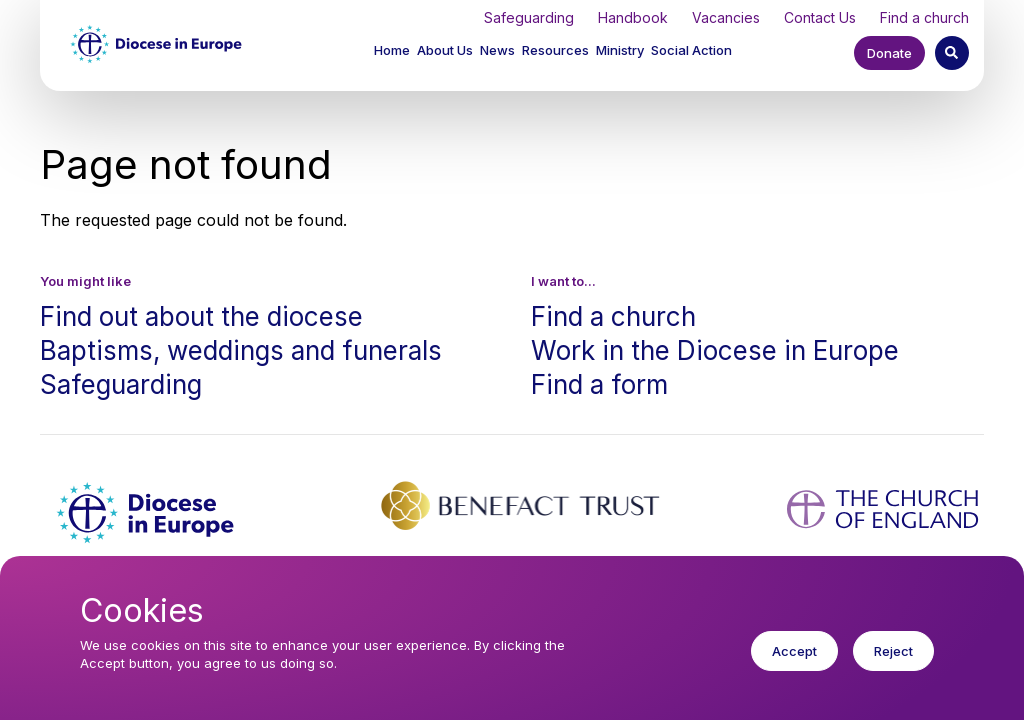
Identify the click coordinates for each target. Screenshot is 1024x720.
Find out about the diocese (201, 316)
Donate (889, 53)
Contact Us (820, 17)
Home (392, 50)
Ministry (620, 50)
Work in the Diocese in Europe (715, 350)
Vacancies (726, 17)
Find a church (924, 17)
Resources (555, 50)
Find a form (599, 384)
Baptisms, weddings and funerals (241, 350)
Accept (794, 663)
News (497, 50)
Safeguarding (529, 17)
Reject (893, 663)
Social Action (691, 50)
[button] (446, 52)
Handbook (633, 17)
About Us (445, 50)
